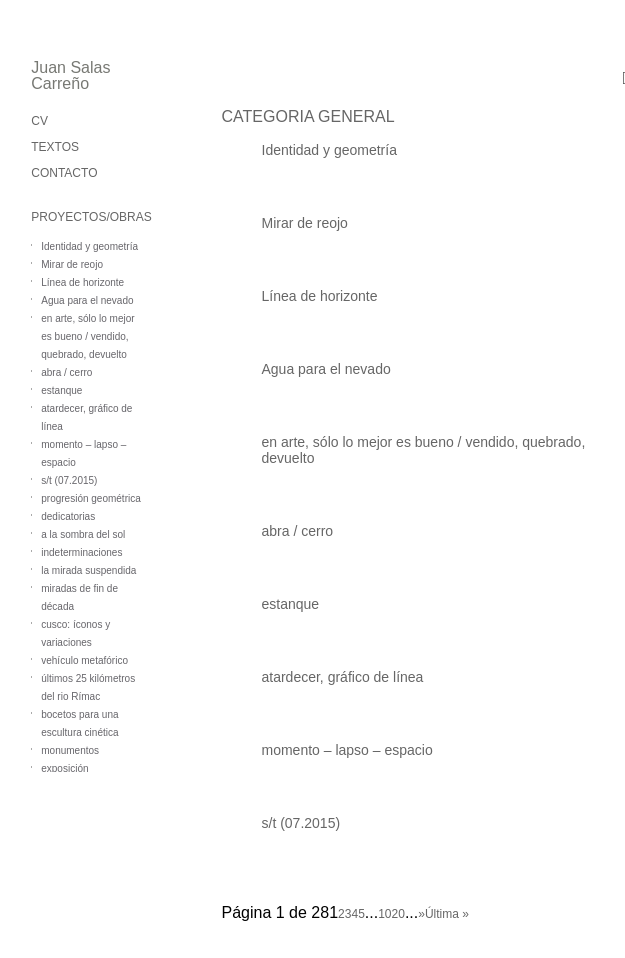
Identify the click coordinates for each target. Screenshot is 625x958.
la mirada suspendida (88, 570)
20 (398, 914)
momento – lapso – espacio (347, 750)
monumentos (70, 750)
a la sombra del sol (83, 534)
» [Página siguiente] (421, 914)
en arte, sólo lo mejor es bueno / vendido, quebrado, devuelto (87, 336)
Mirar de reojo (72, 264)
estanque (61, 390)
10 (384, 914)
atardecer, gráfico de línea (343, 677)
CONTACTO (64, 173)
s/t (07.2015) (69, 480)
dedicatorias (68, 516)
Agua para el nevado (87, 300)
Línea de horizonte (82, 282)
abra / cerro (66, 372)
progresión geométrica (91, 498)
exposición (64, 768)
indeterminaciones (81, 552)
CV (39, 121)
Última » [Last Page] (447, 914)
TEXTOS (55, 147)
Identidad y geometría (89, 246)
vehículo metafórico (84, 660)
